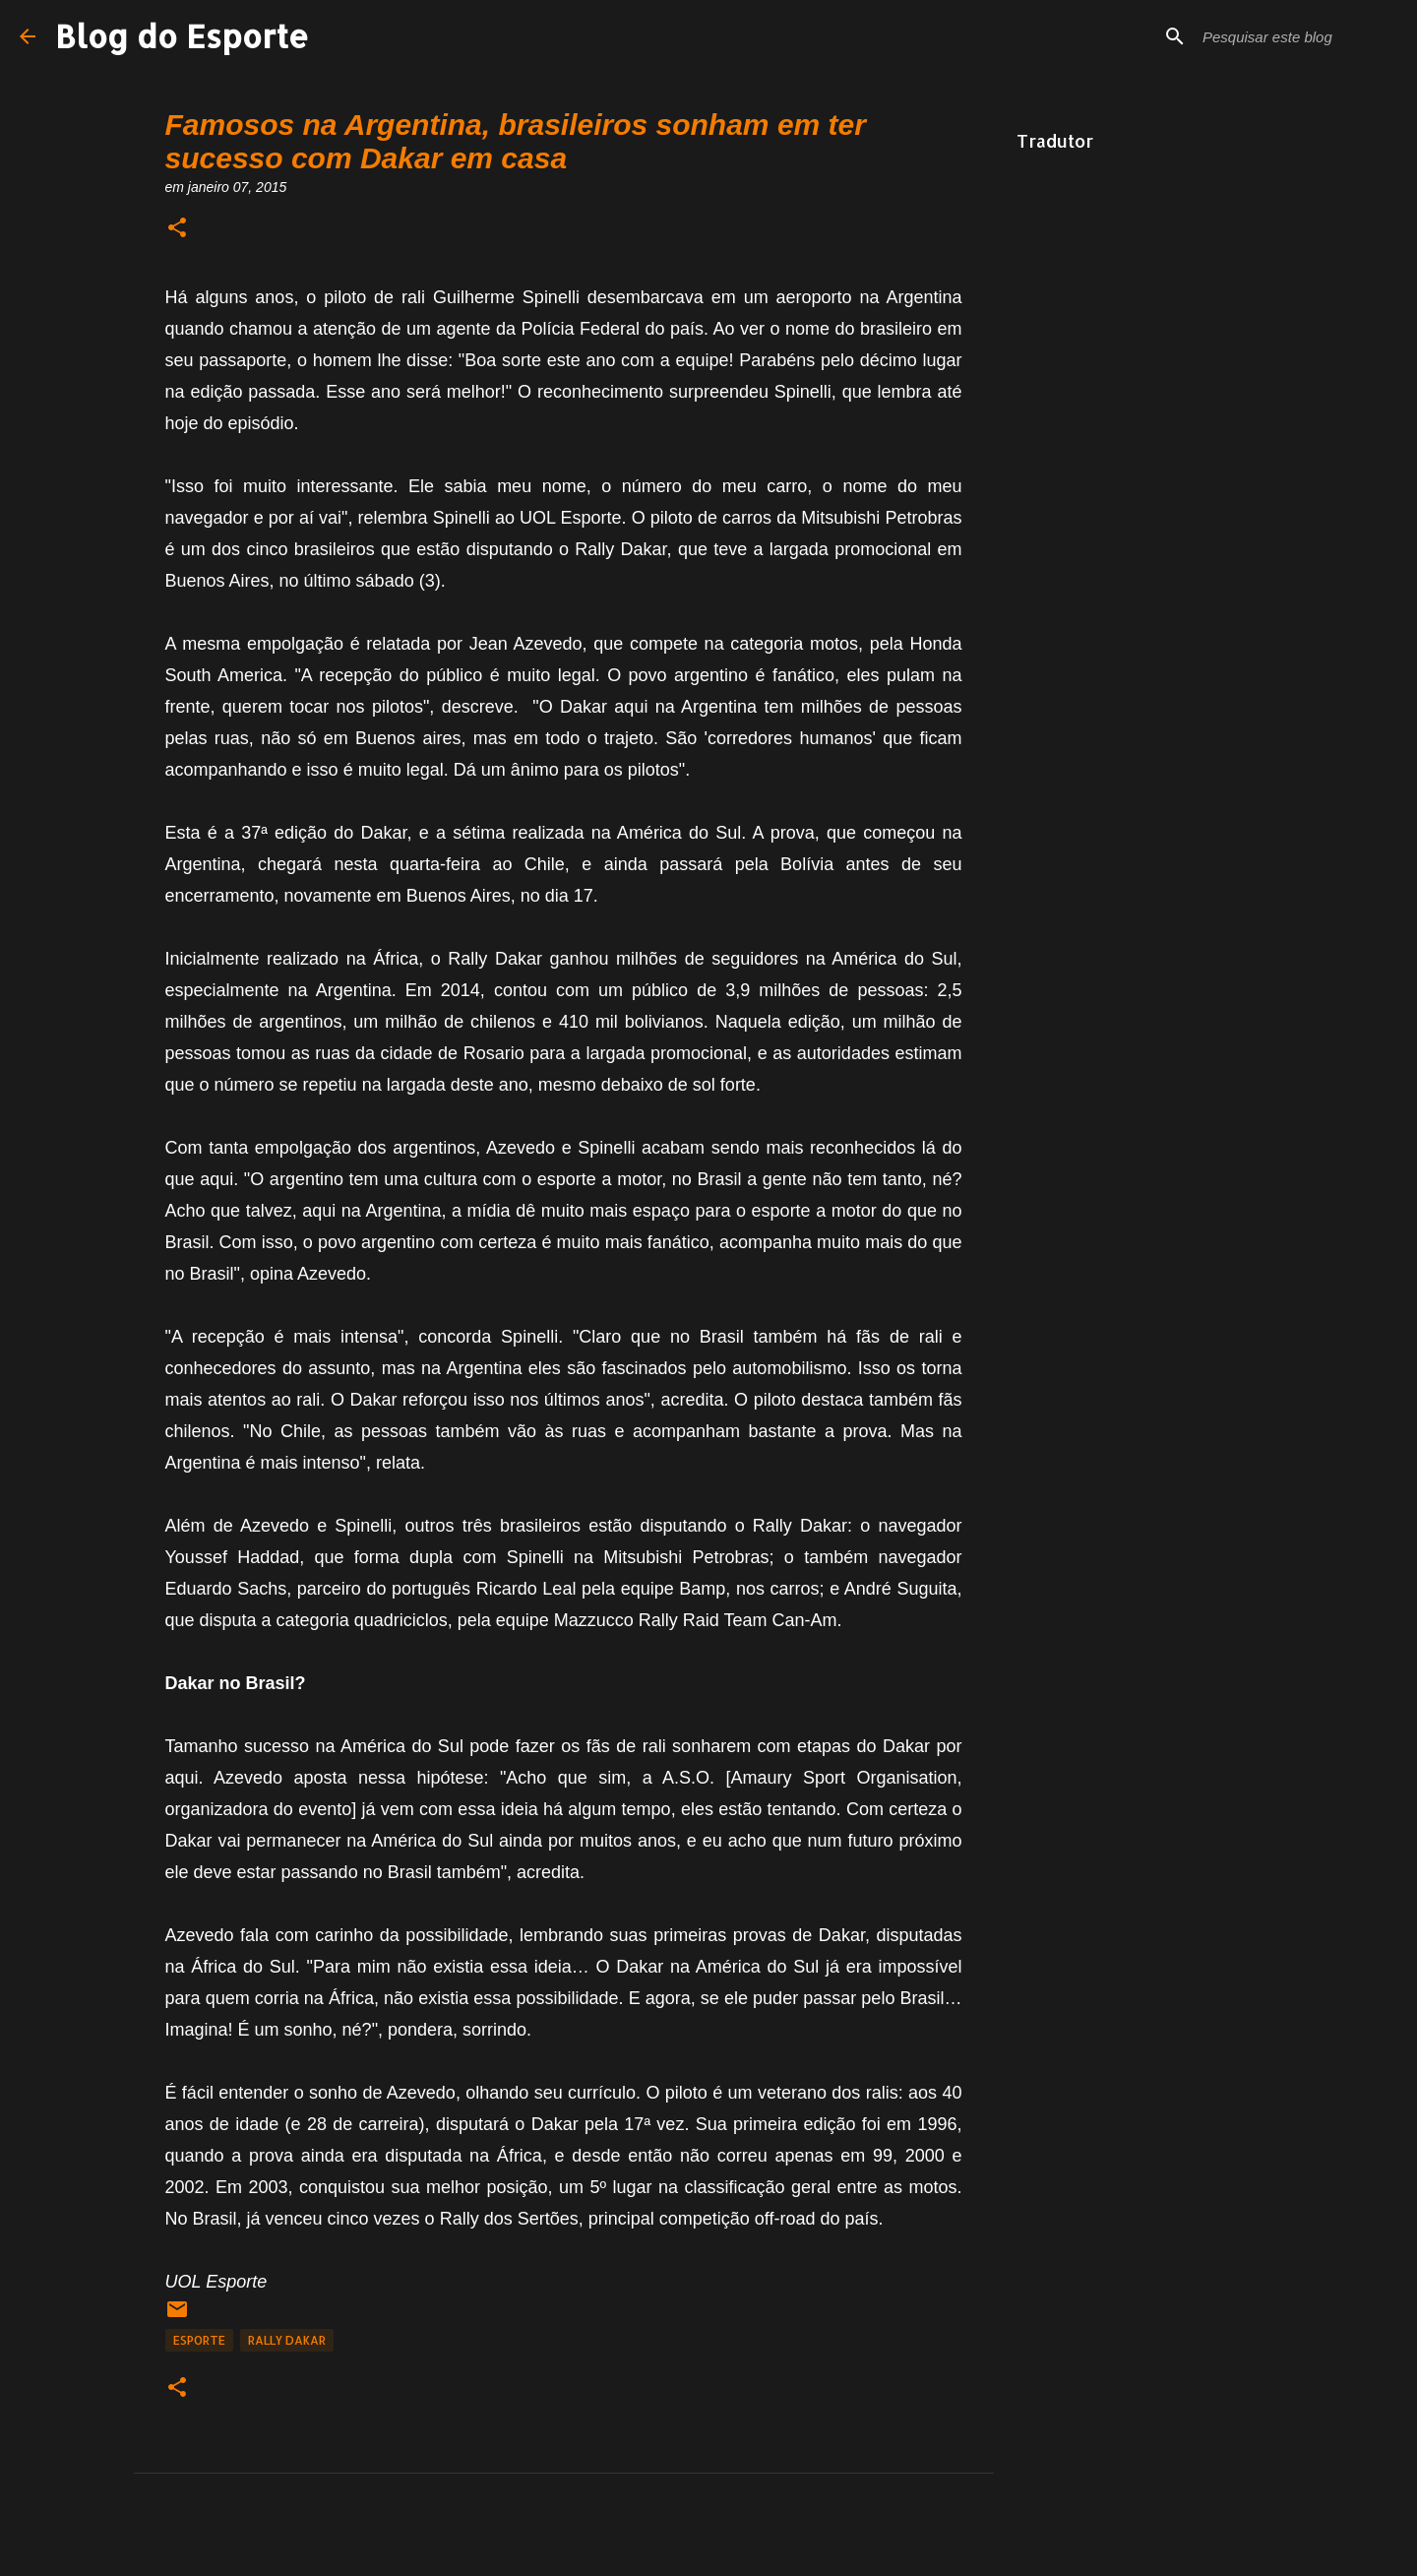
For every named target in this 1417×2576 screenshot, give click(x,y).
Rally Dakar (287, 2340)
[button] (177, 229)
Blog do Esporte (182, 36)
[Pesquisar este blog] (1298, 36)
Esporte (199, 2340)
